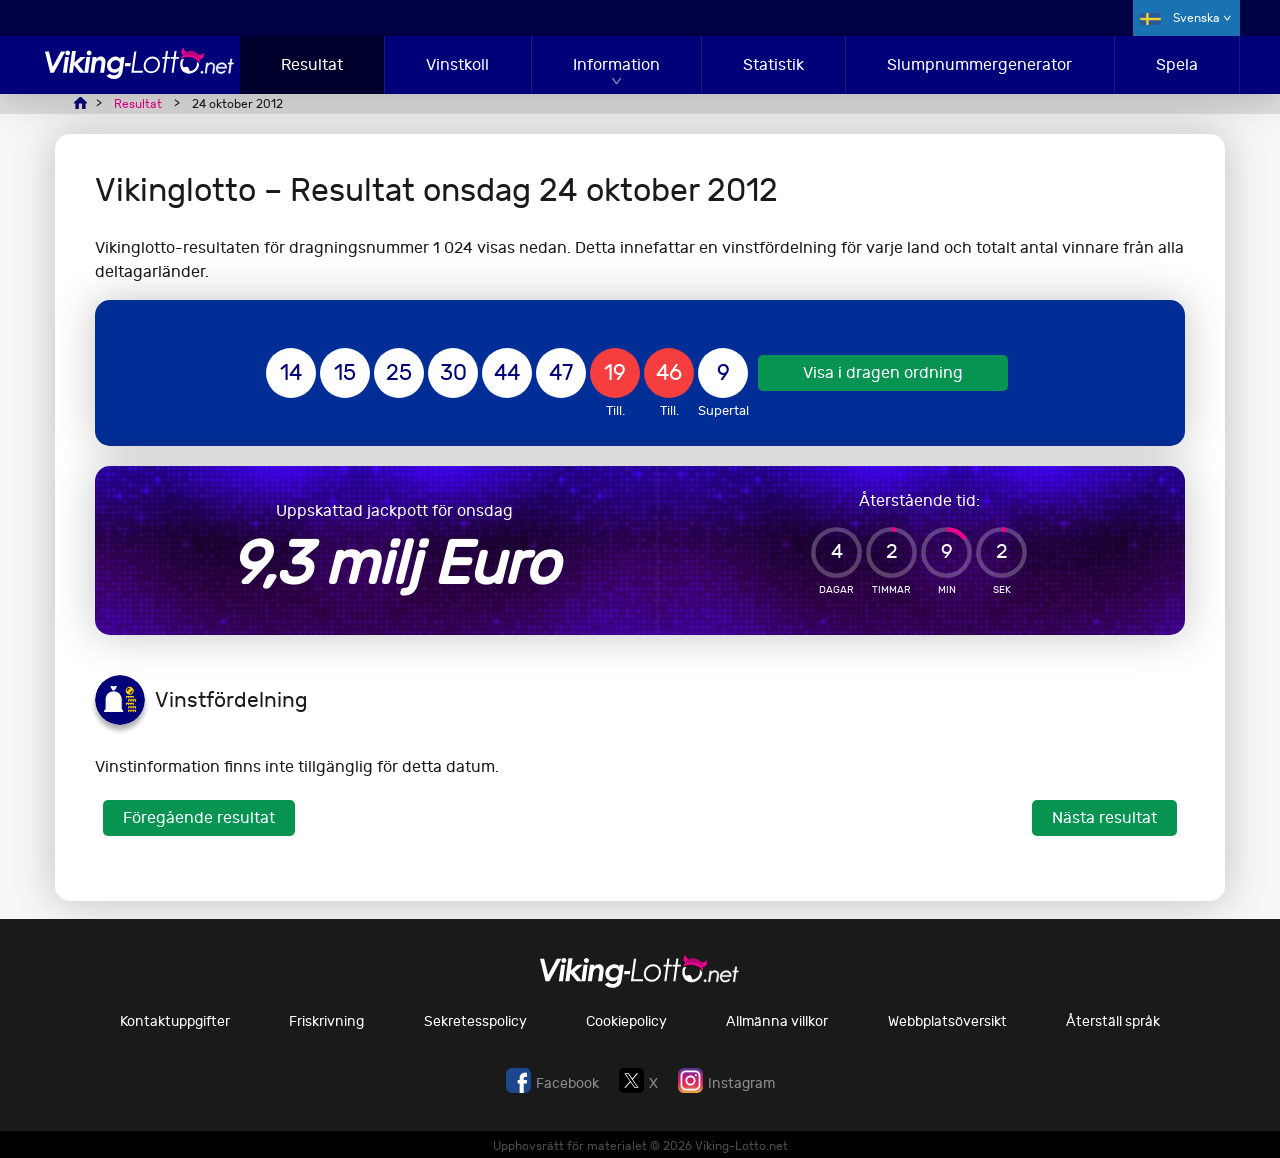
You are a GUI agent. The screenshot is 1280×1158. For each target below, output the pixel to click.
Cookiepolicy (626, 1021)
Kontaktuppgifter (175, 1021)
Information (616, 64)
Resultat (312, 64)
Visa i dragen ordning (883, 372)
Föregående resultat (199, 817)
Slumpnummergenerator (979, 64)
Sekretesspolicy (475, 1021)
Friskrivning (326, 1021)
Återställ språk (1113, 1021)
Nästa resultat (1104, 817)
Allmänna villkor (777, 1021)
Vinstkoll (457, 64)
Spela (1177, 64)
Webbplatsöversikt (947, 1021)
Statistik (773, 64)
